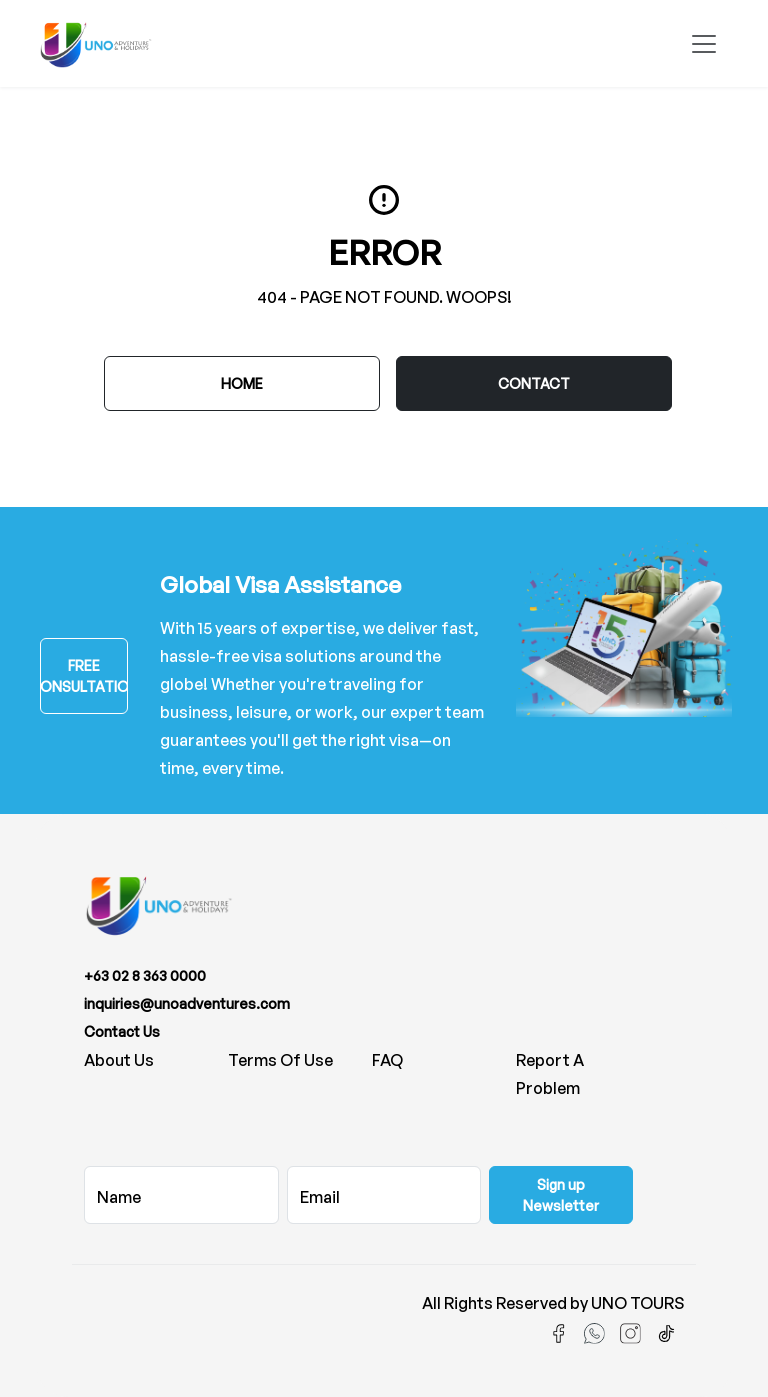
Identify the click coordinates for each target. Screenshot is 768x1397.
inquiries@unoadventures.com (187, 1003)
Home (242, 383)
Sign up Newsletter (561, 1195)
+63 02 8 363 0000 (145, 975)
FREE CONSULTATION (84, 676)
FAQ (387, 1060)
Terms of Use (280, 1060)
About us (119, 1060)
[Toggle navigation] (704, 44)
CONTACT (534, 383)
